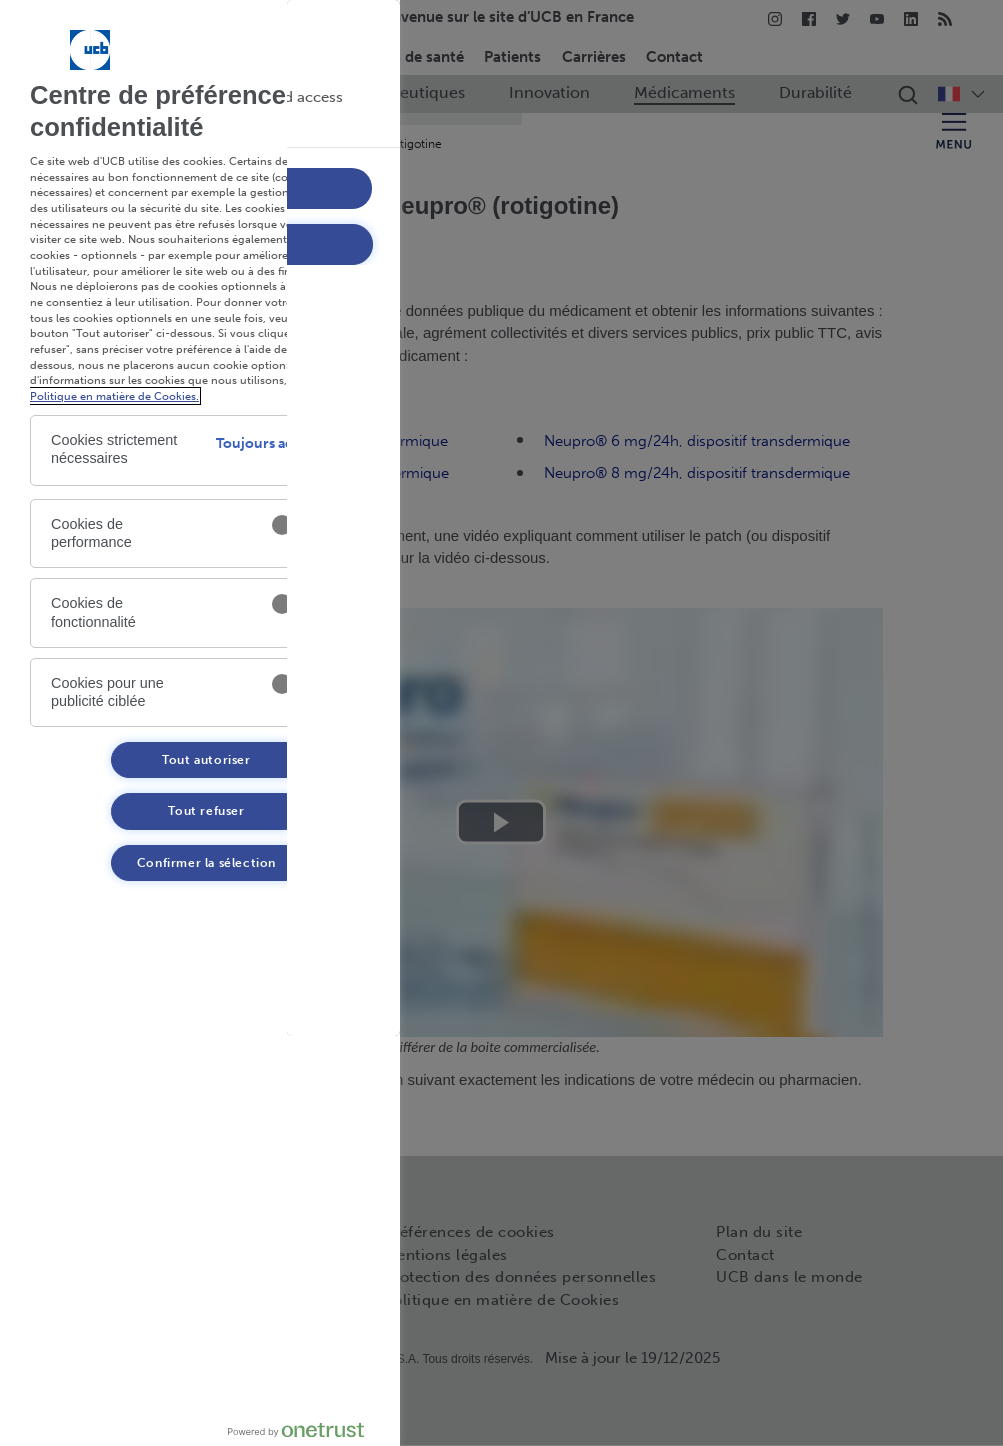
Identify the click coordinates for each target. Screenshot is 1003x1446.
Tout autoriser (206, 760)
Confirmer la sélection (206, 863)
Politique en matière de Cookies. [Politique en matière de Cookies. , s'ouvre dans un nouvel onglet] (114, 396)
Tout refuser (206, 811)
